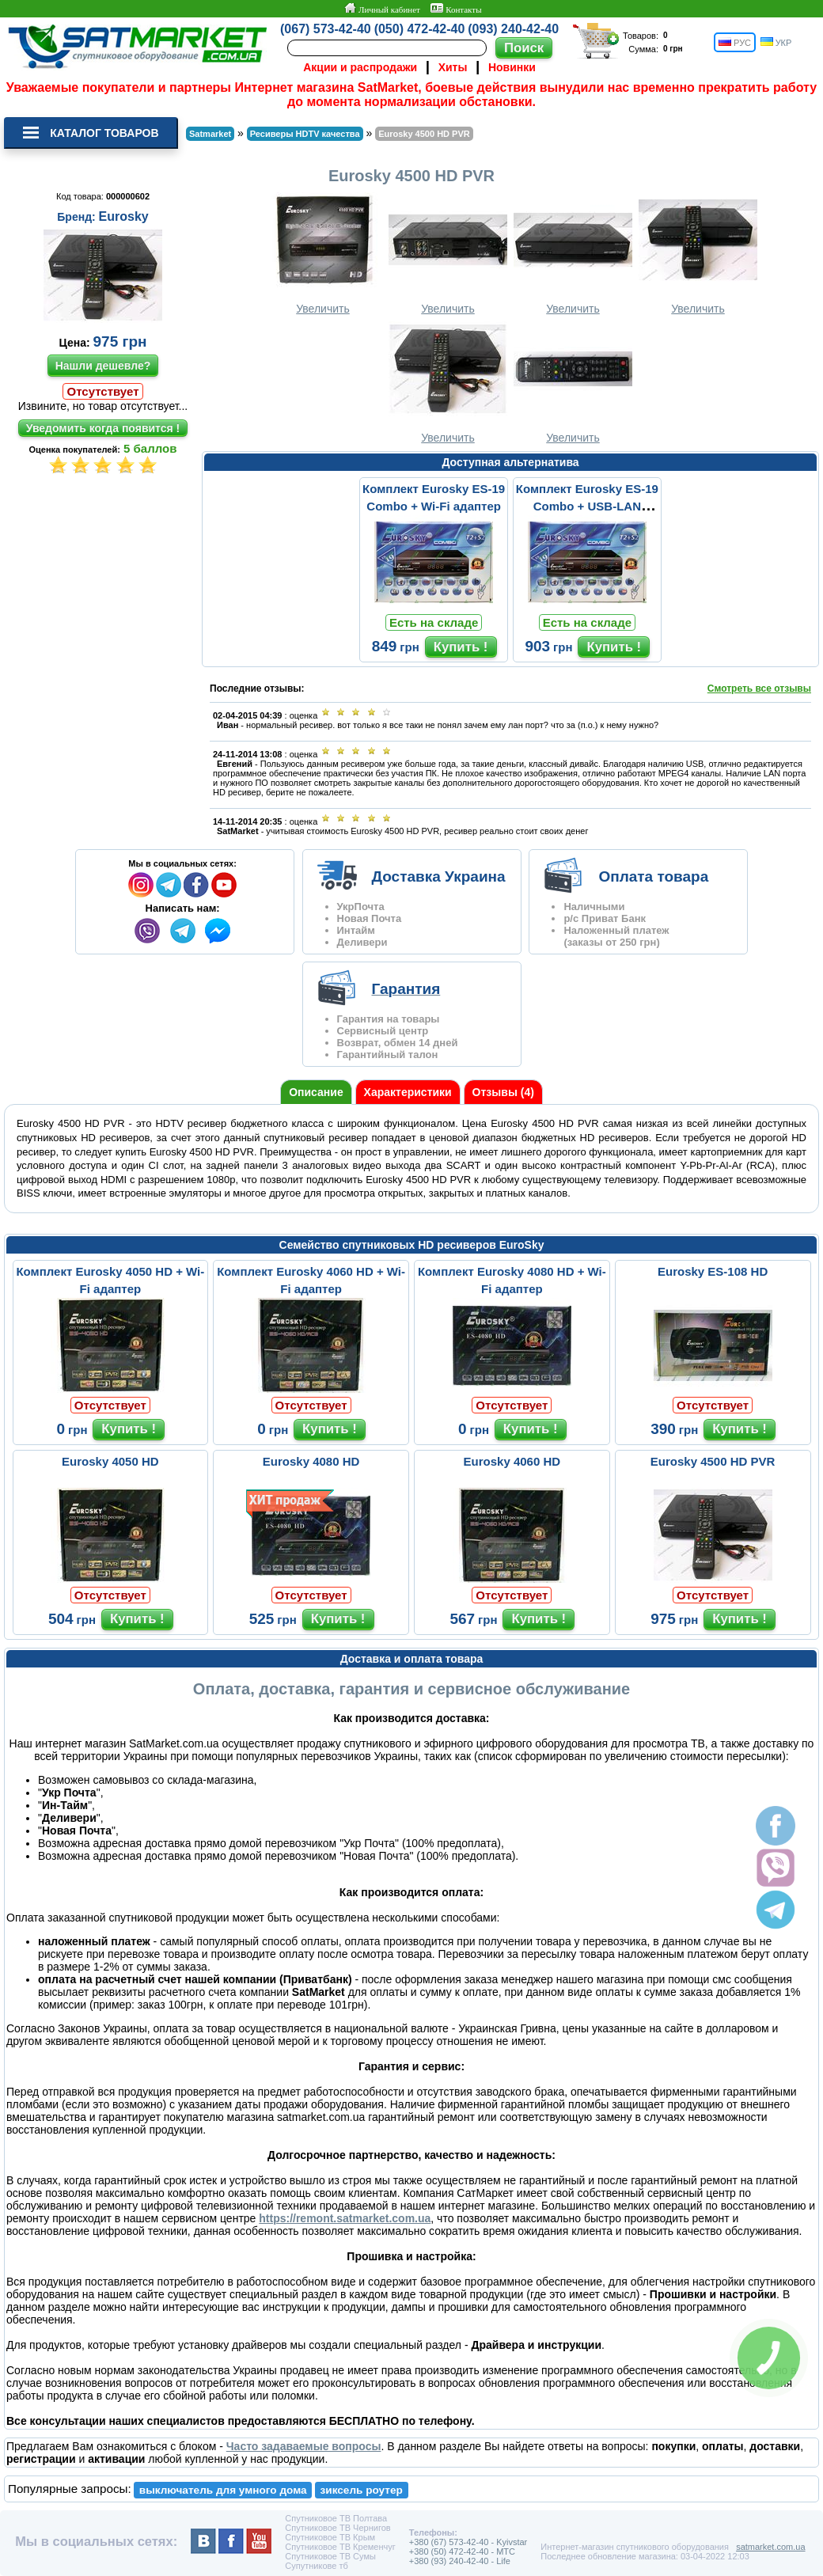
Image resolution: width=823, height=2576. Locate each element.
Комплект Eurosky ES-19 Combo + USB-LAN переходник (587, 506)
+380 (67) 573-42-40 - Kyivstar (468, 2542)
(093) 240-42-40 (513, 29)
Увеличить (323, 253)
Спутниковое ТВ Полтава (336, 2518)
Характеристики (408, 1092)
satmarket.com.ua (770, 2546)
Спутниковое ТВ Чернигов (337, 2527)
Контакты (455, 8)
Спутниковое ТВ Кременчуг (340, 2546)
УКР (776, 42)
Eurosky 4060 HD (512, 1461)
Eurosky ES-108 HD (713, 1271)
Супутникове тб (316, 2565)
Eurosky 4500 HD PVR (713, 1461)
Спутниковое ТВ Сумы (330, 2556)
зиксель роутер (361, 2490)
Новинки (512, 67)
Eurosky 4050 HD (110, 1461)
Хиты (453, 67)
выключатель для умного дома (223, 2490)
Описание (316, 1092)
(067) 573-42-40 (325, 29)
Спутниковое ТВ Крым (330, 2537)
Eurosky (124, 216)
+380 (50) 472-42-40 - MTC (462, 2551)
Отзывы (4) (503, 1092)
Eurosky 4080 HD (311, 1461)
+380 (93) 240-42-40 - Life (459, 2561)
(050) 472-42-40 (419, 29)
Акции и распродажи (360, 67)
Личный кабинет (381, 8)
